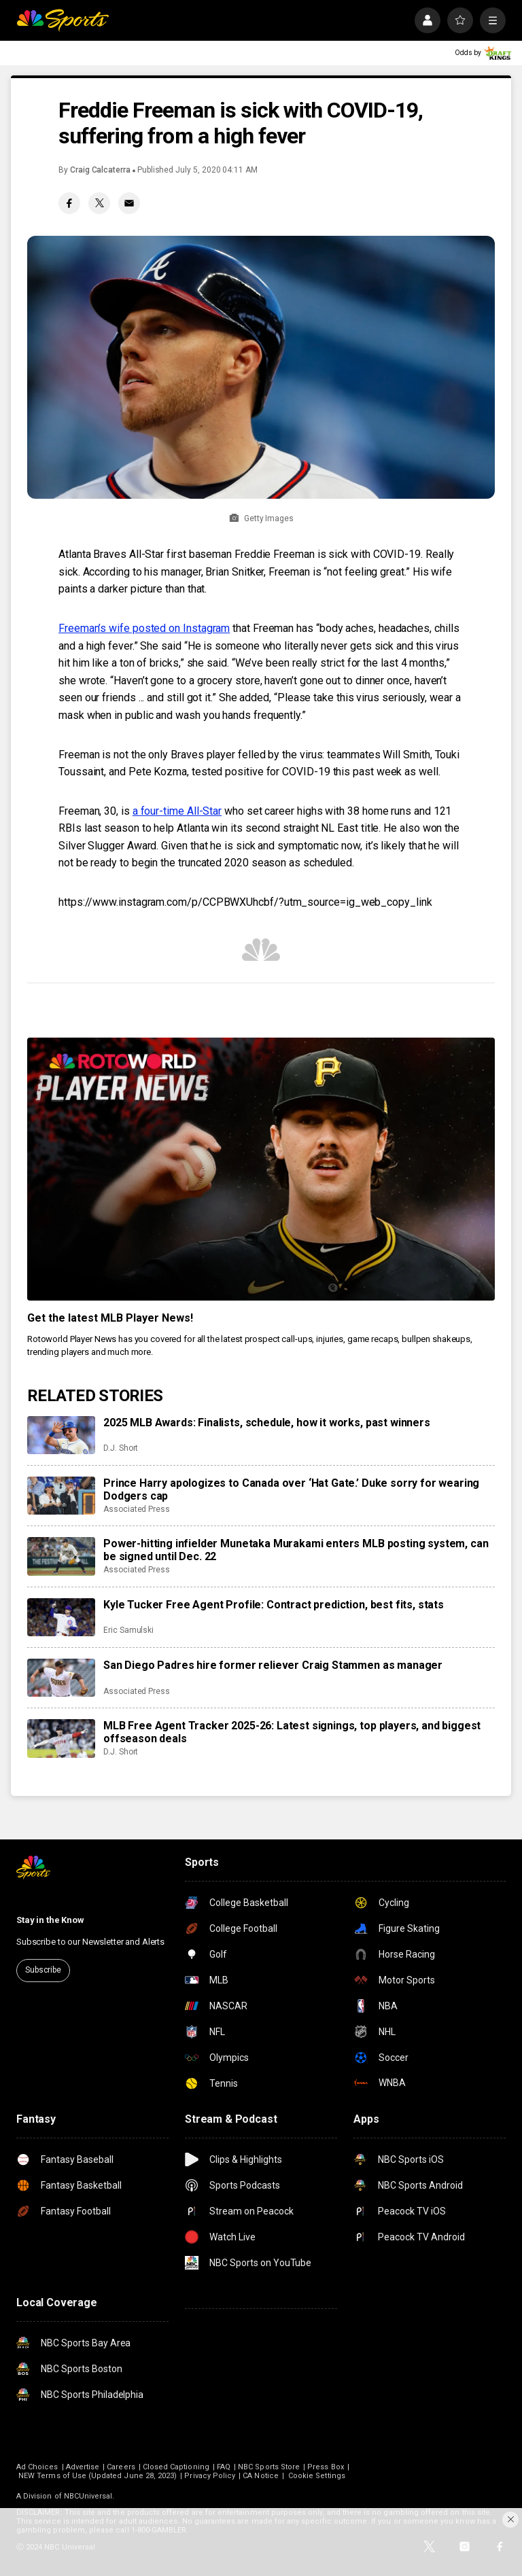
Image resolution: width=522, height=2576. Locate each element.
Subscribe (43, 1970)
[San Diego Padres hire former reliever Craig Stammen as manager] (61, 1678)
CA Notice (261, 2475)
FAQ (223, 2467)
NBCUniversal (88, 2496)
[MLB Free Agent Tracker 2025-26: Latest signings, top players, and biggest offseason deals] (61, 1738)
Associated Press (136, 1509)
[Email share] (129, 203)
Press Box (325, 2467)
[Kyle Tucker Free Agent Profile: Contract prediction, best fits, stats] (61, 1617)
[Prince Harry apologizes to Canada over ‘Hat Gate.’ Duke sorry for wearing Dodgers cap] (61, 1496)
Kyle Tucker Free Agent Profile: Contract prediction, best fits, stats (273, 1604)
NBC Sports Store (269, 2467)
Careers (121, 2467)
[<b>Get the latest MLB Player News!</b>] (261, 1169)
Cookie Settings (316, 2475)
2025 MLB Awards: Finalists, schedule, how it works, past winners (266, 1422)
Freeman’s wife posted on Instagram (144, 628)
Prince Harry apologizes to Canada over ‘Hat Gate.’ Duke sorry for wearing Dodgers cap (291, 1489)
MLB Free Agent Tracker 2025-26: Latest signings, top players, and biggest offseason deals (292, 1732)
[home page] (62, 20)
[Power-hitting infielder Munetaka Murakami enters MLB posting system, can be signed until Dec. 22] (61, 1556)
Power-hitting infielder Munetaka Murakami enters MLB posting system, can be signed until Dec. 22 (295, 1550)
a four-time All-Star (177, 811)
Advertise (83, 2467)
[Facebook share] (69, 203)
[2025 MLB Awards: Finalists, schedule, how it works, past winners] (61, 1435)
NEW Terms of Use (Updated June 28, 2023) (97, 2475)
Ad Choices (37, 2467)
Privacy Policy (209, 2475)
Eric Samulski (128, 1630)
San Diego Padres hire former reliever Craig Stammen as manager (272, 1665)
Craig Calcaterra (100, 170)
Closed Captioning (176, 2467)
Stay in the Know (50, 1920)
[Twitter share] (99, 203)
